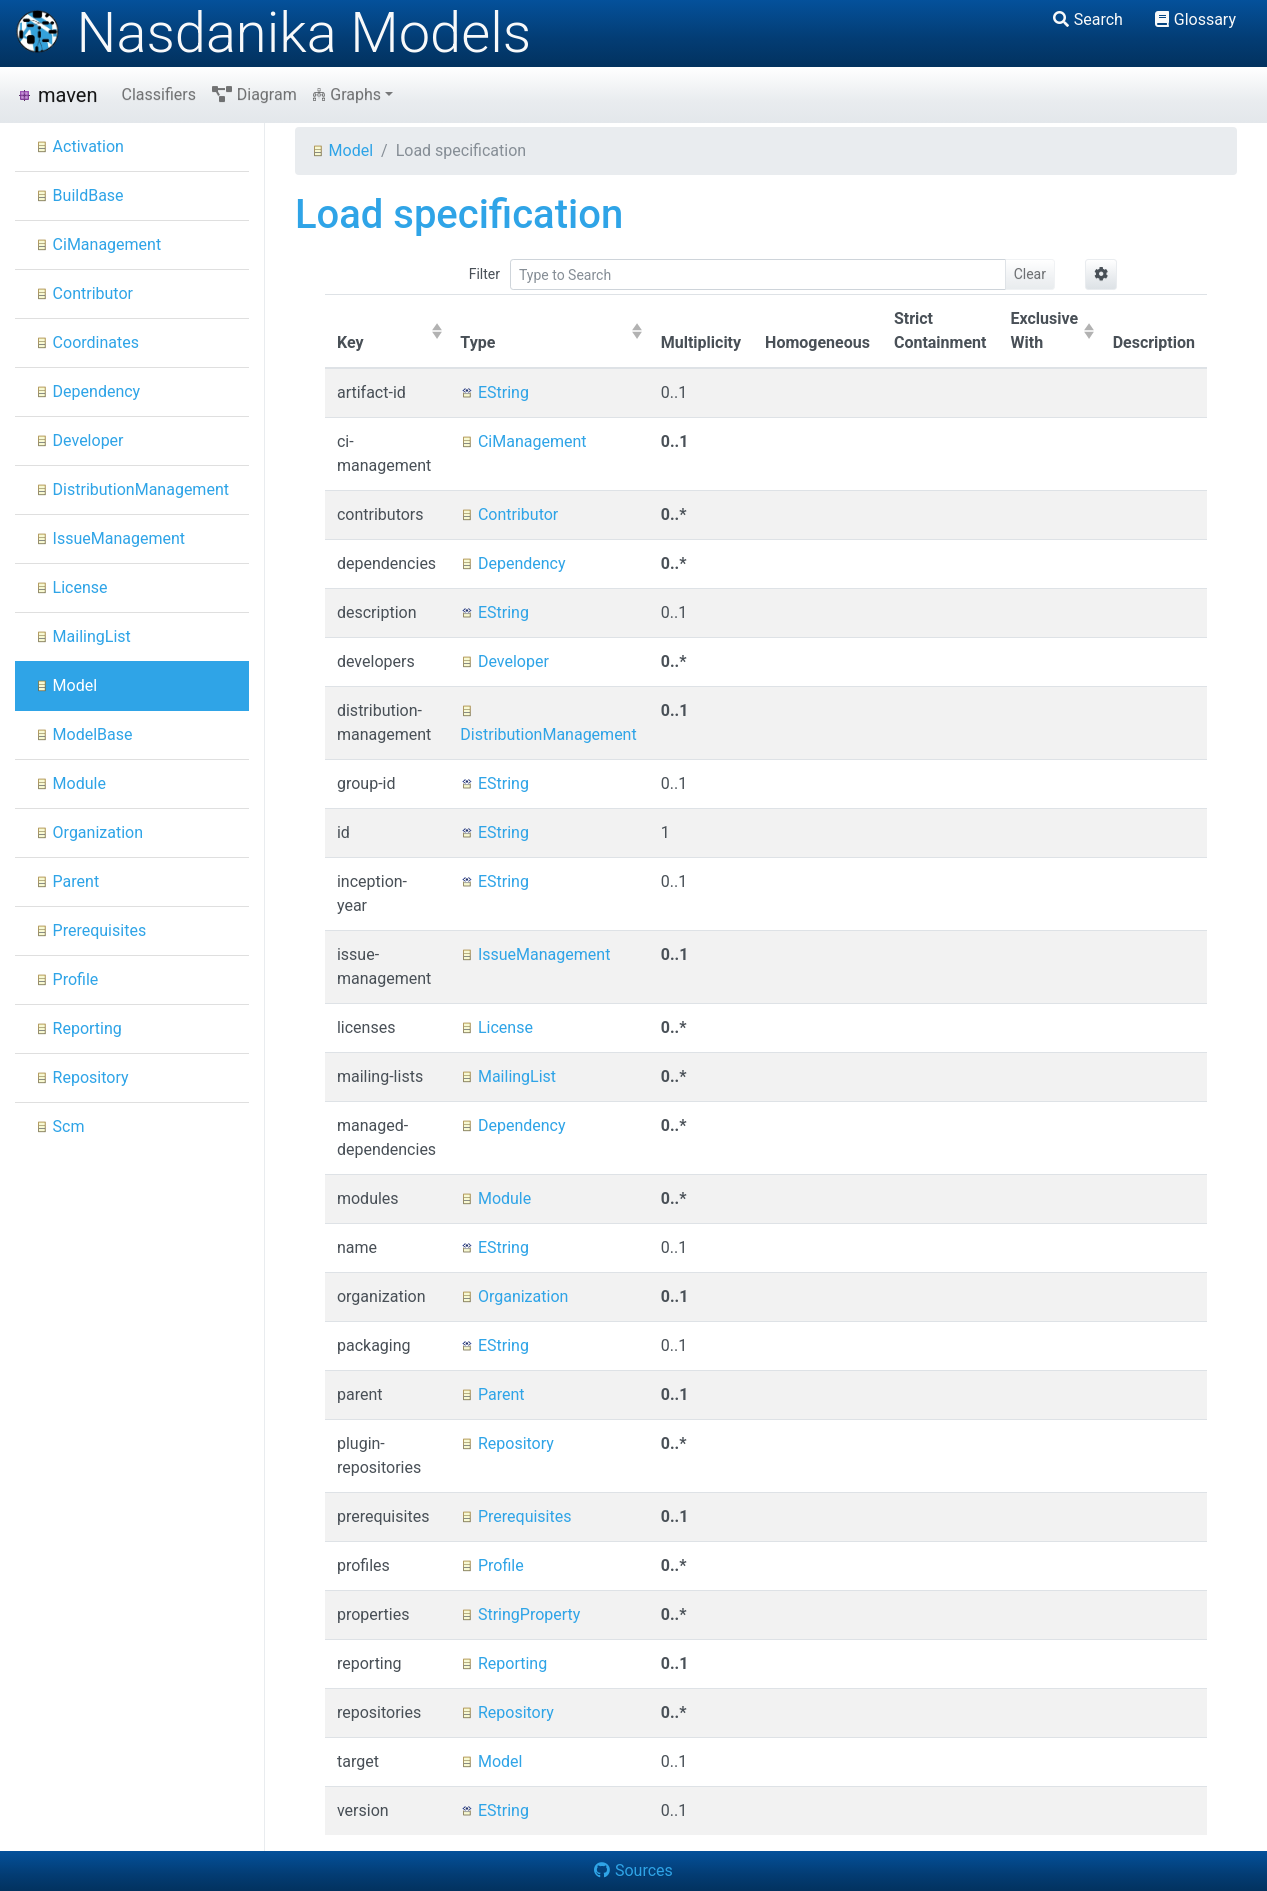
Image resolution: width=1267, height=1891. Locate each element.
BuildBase (79, 195)
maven (56, 95)
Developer (79, 440)
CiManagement (98, 244)
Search (1088, 19)
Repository (82, 1077)
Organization (89, 832)
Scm (60, 1126)
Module (70, 783)
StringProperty (520, 1614)
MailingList (83, 636)
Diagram (254, 94)
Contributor (84, 293)
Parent (67, 881)
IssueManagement (110, 538)
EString (494, 392)
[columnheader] (386, 332)
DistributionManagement (132, 489)
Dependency (87, 391)
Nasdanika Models (273, 33)
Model (66, 685)
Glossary (1195, 19)
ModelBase (84, 734)
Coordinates (87, 342)
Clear (1030, 274)
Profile (66, 979)
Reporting (78, 1028)
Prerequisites (90, 930)
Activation (79, 146)
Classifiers (158, 94)
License (71, 587)
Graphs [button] (347, 94)
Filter (484, 274)
